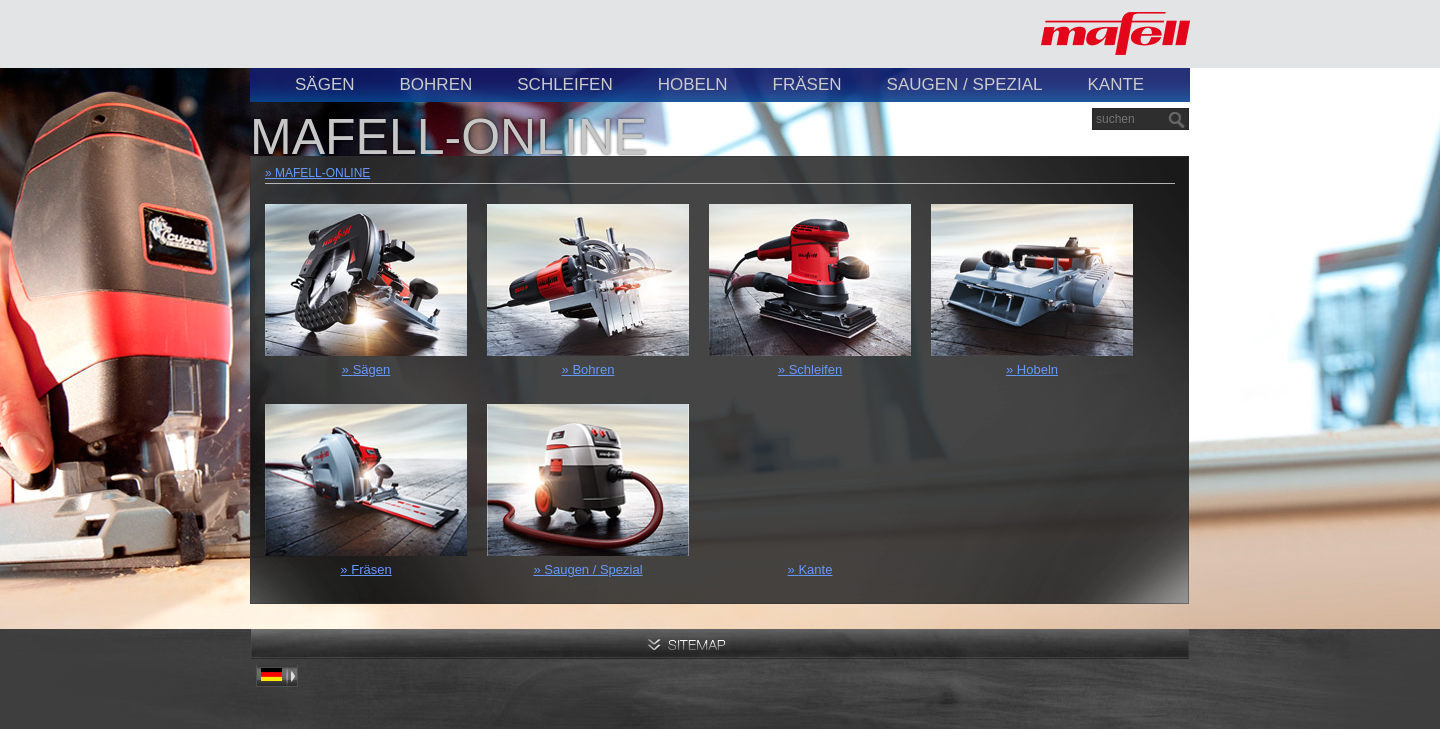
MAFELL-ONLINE (322, 173)
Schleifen (564, 84)
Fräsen (807, 84)
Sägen (325, 84)
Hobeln (693, 84)
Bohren (436, 84)
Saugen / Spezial (965, 84)
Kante (1115, 84)
